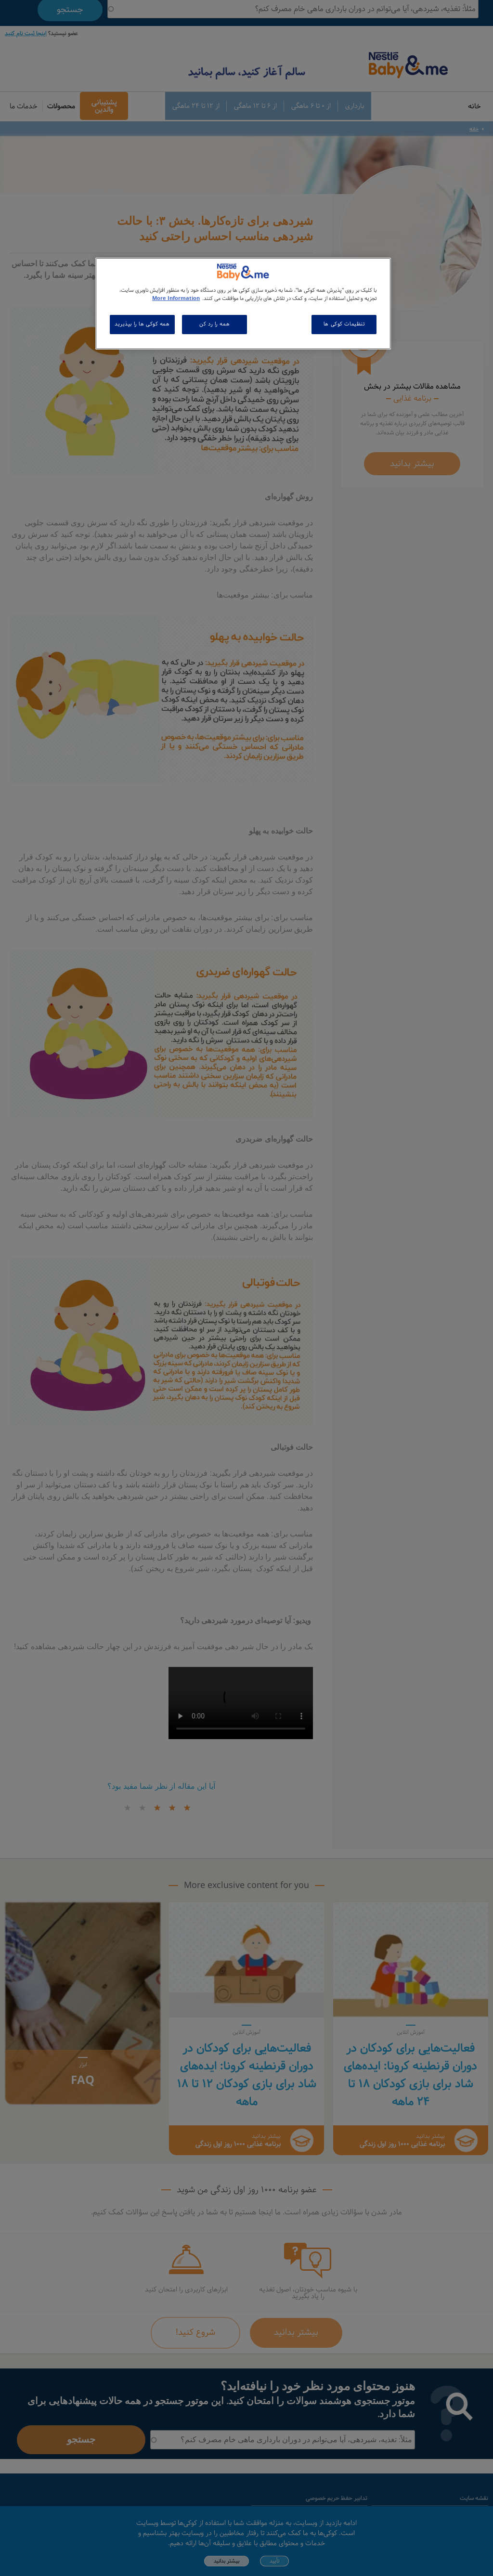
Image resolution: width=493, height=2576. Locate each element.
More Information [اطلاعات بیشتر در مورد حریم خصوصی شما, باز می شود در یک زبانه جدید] (176, 298)
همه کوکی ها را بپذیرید (142, 324)
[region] (243, 304)
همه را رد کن (214, 324)
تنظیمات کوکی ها (344, 324)
